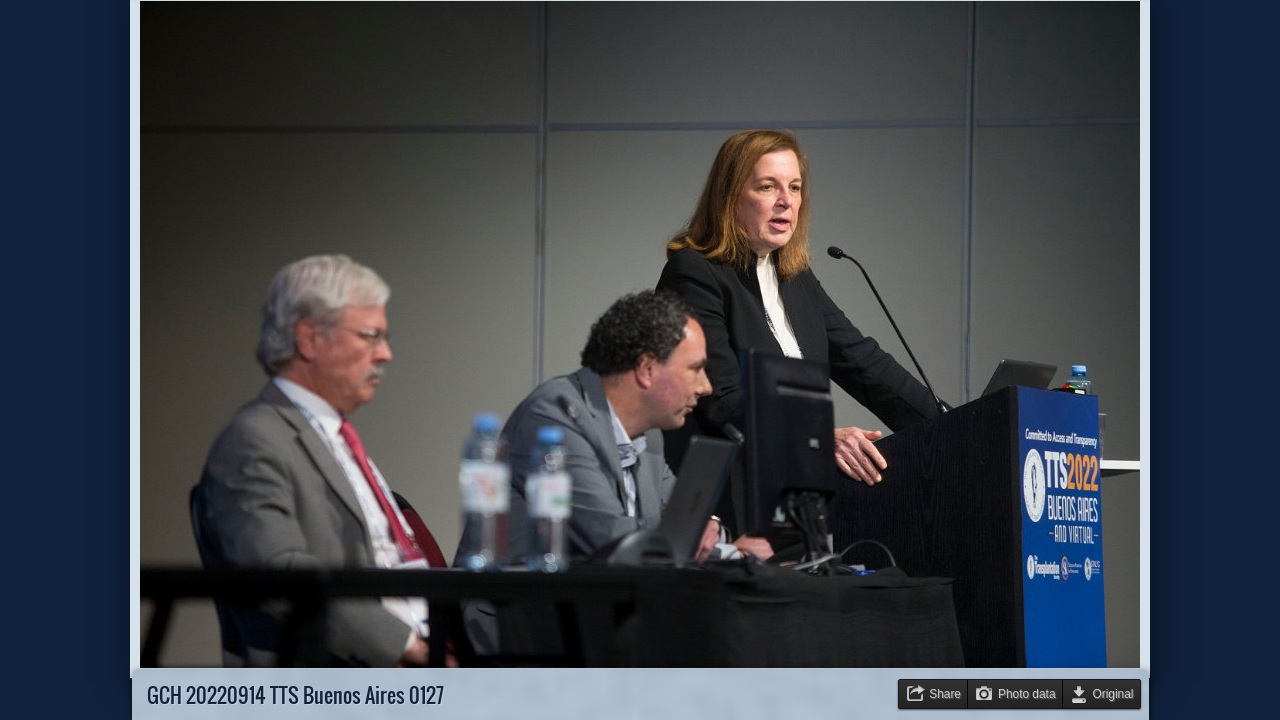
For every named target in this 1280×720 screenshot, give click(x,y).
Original (1113, 694)
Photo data (1027, 694)
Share (945, 694)
